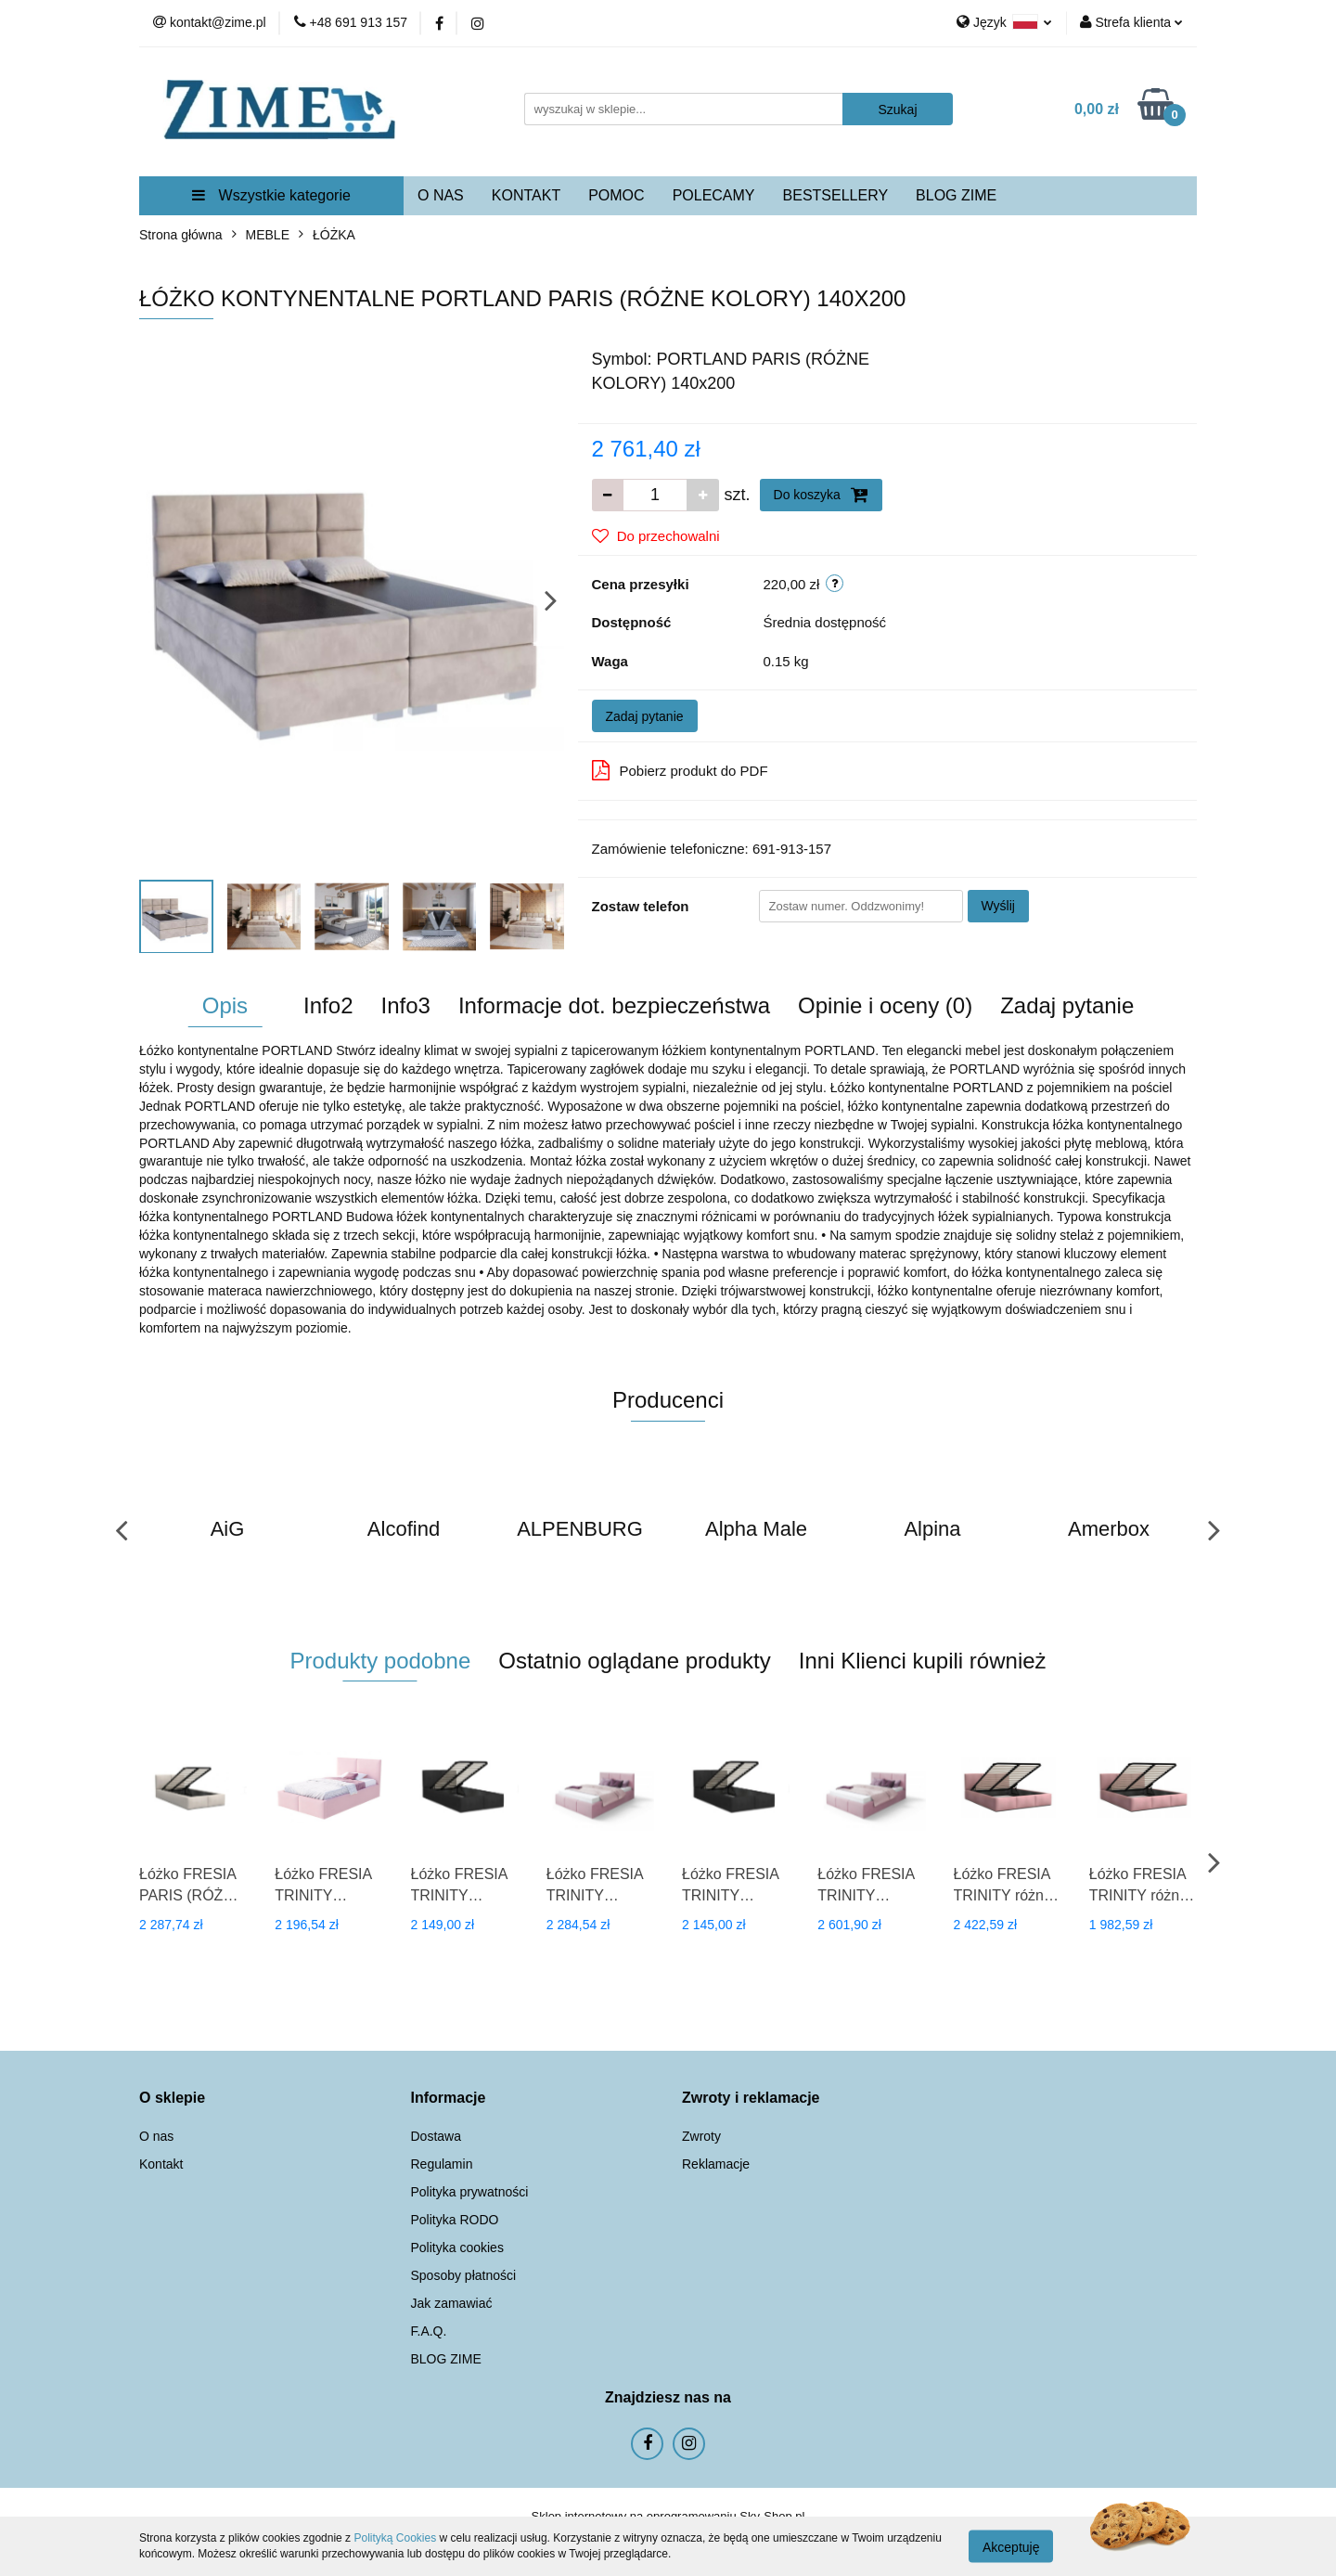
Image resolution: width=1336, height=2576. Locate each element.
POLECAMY (714, 195)
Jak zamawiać (452, 2303)
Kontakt (161, 2164)
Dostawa (436, 2136)
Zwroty (701, 2136)
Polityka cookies (457, 2247)
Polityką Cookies (394, 2537)
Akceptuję (1011, 2546)
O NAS (441, 195)
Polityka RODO (455, 2219)
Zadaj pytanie (645, 716)
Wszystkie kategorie (271, 195)
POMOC (616, 195)
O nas (156, 2136)
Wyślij (998, 905)
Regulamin (442, 2164)
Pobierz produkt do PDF (680, 770)
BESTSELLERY (836, 195)
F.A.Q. (429, 2331)
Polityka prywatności (470, 2191)
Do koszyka (821, 494)
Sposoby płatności (464, 2275)
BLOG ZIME (956, 195)
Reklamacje (716, 2164)
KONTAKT (526, 195)
